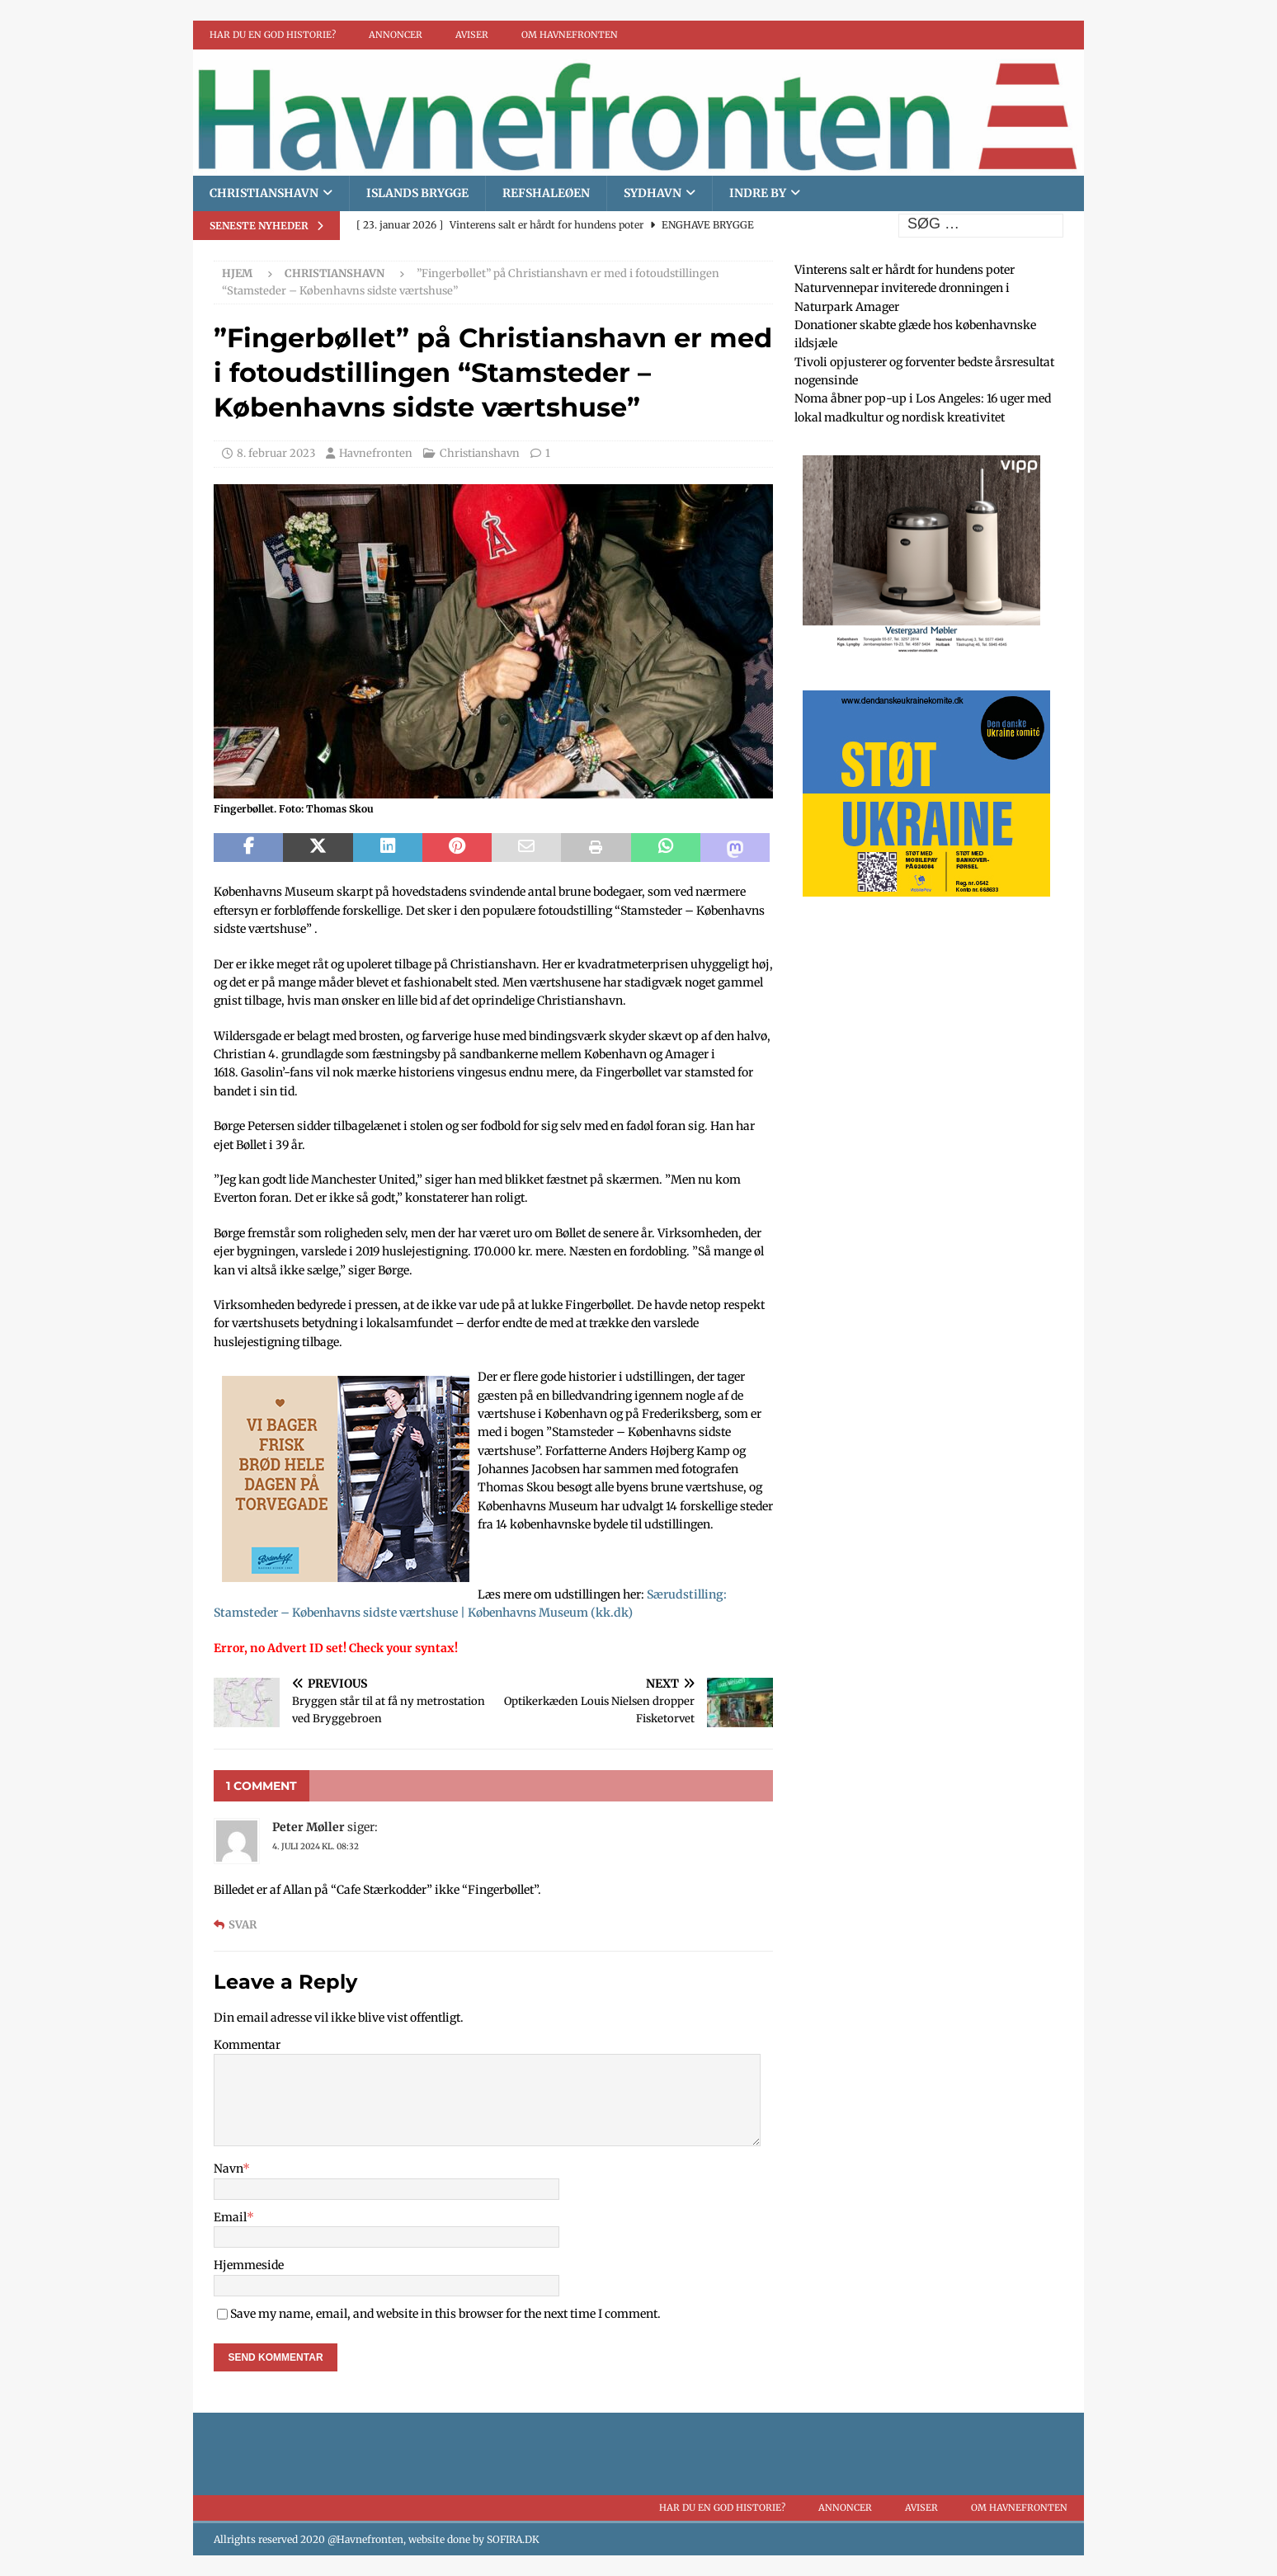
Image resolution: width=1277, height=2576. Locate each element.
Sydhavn (652, 193)
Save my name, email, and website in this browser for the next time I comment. (445, 2313)
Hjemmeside (249, 2265)
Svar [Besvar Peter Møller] (243, 1924)
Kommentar (247, 2044)
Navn (228, 2168)
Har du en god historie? (273, 34)
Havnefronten (375, 453)
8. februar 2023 (276, 453)
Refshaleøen (546, 193)
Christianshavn (264, 193)
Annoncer (395, 34)
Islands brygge (417, 193)
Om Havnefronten (569, 34)
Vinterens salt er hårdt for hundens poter (904, 269)
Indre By (757, 193)
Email (230, 2217)
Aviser (471, 34)
